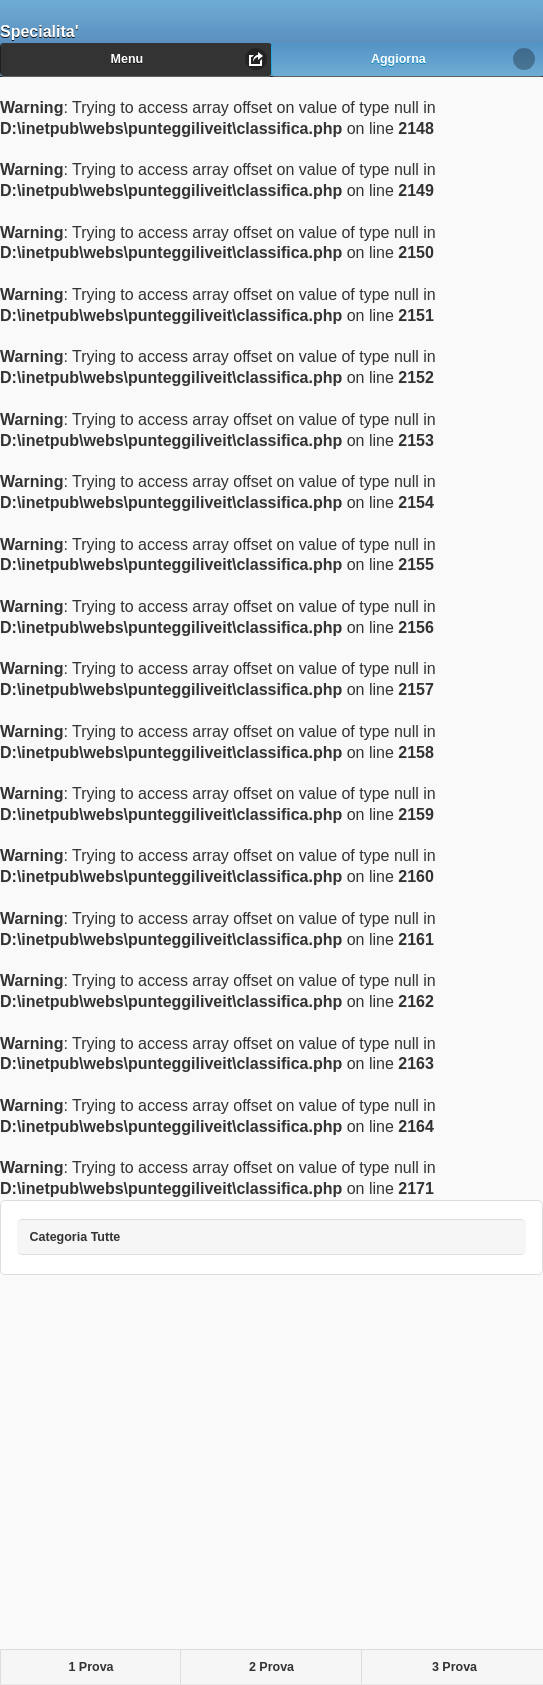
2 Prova (271, 1667)
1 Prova (90, 1667)
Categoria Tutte (90, 1231)
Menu (127, 59)
